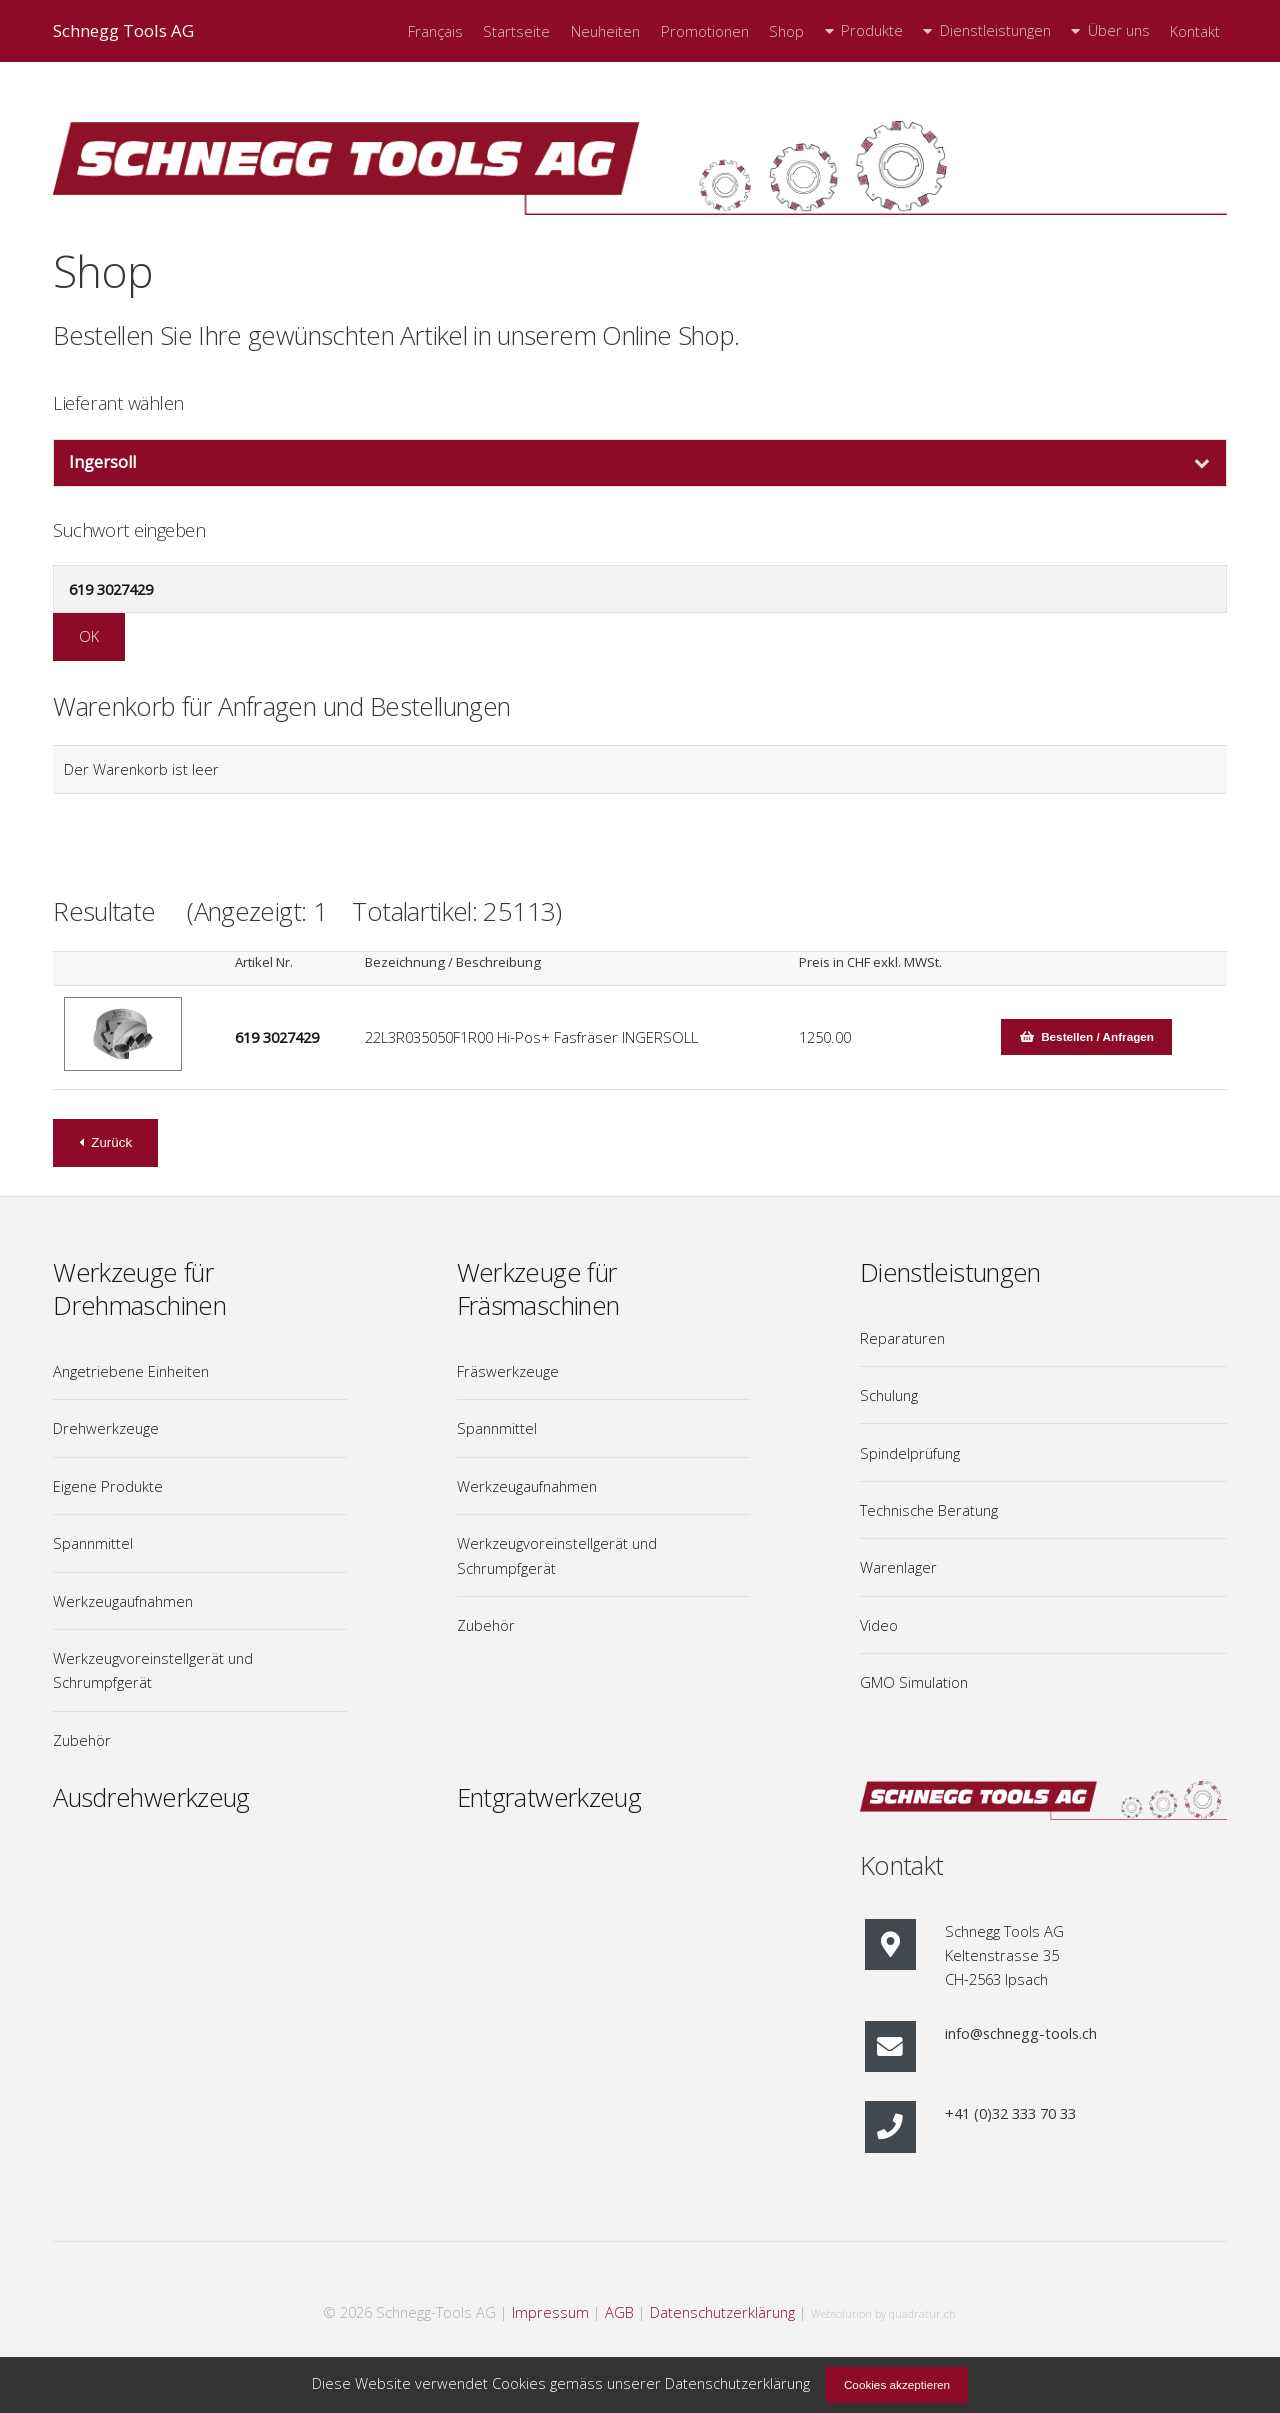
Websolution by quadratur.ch (883, 2313)
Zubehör (82, 1740)
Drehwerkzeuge (106, 1428)
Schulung (889, 1395)
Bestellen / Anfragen (1097, 1036)
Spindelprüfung (910, 1453)
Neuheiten (605, 31)
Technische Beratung (929, 1510)
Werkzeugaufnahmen (123, 1601)
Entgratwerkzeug (549, 1797)
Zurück (111, 1142)
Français (435, 31)
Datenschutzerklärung (722, 2312)
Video (879, 1625)
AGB (619, 2312)
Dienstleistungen (995, 30)
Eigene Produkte (108, 1486)
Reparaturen (902, 1338)
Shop (786, 31)
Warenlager (898, 1567)
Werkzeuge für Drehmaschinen (139, 1289)
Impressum (550, 2312)
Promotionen (705, 31)
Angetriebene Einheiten (131, 1371)
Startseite (516, 31)
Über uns (1119, 30)
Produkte (872, 30)
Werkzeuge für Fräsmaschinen (538, 1289)
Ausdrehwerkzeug (151, 1797)
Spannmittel (93, 1543)
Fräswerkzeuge (508, 1371)
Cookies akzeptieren (897, 2384)
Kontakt (1195, 31)
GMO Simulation (914, 1682)
